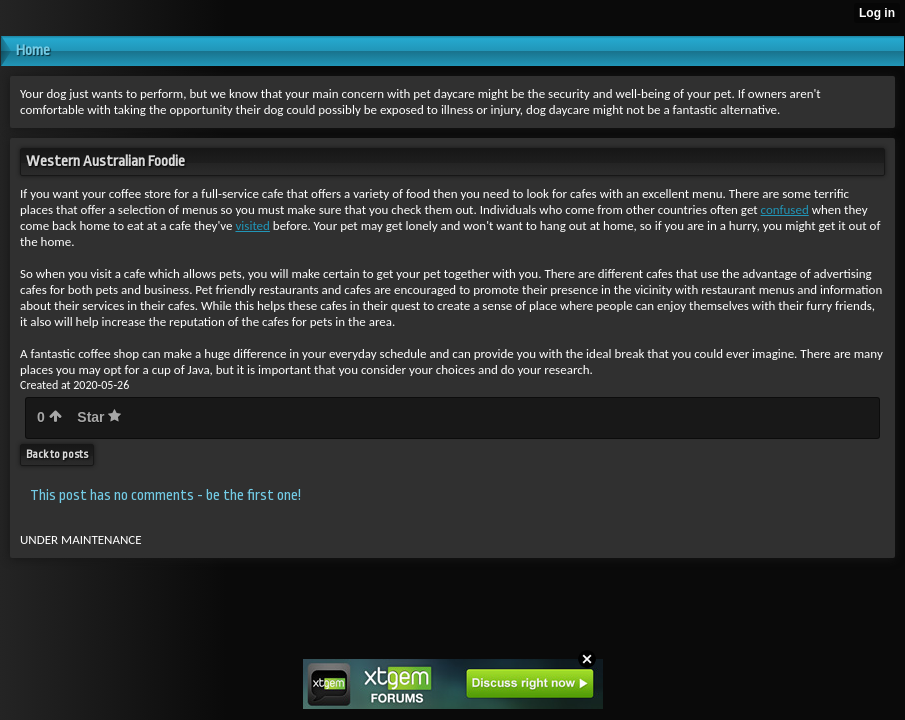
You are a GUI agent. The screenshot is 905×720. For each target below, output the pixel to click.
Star (99, 417)
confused (785, 209)
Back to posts (57, 454)
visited (252, 225)
